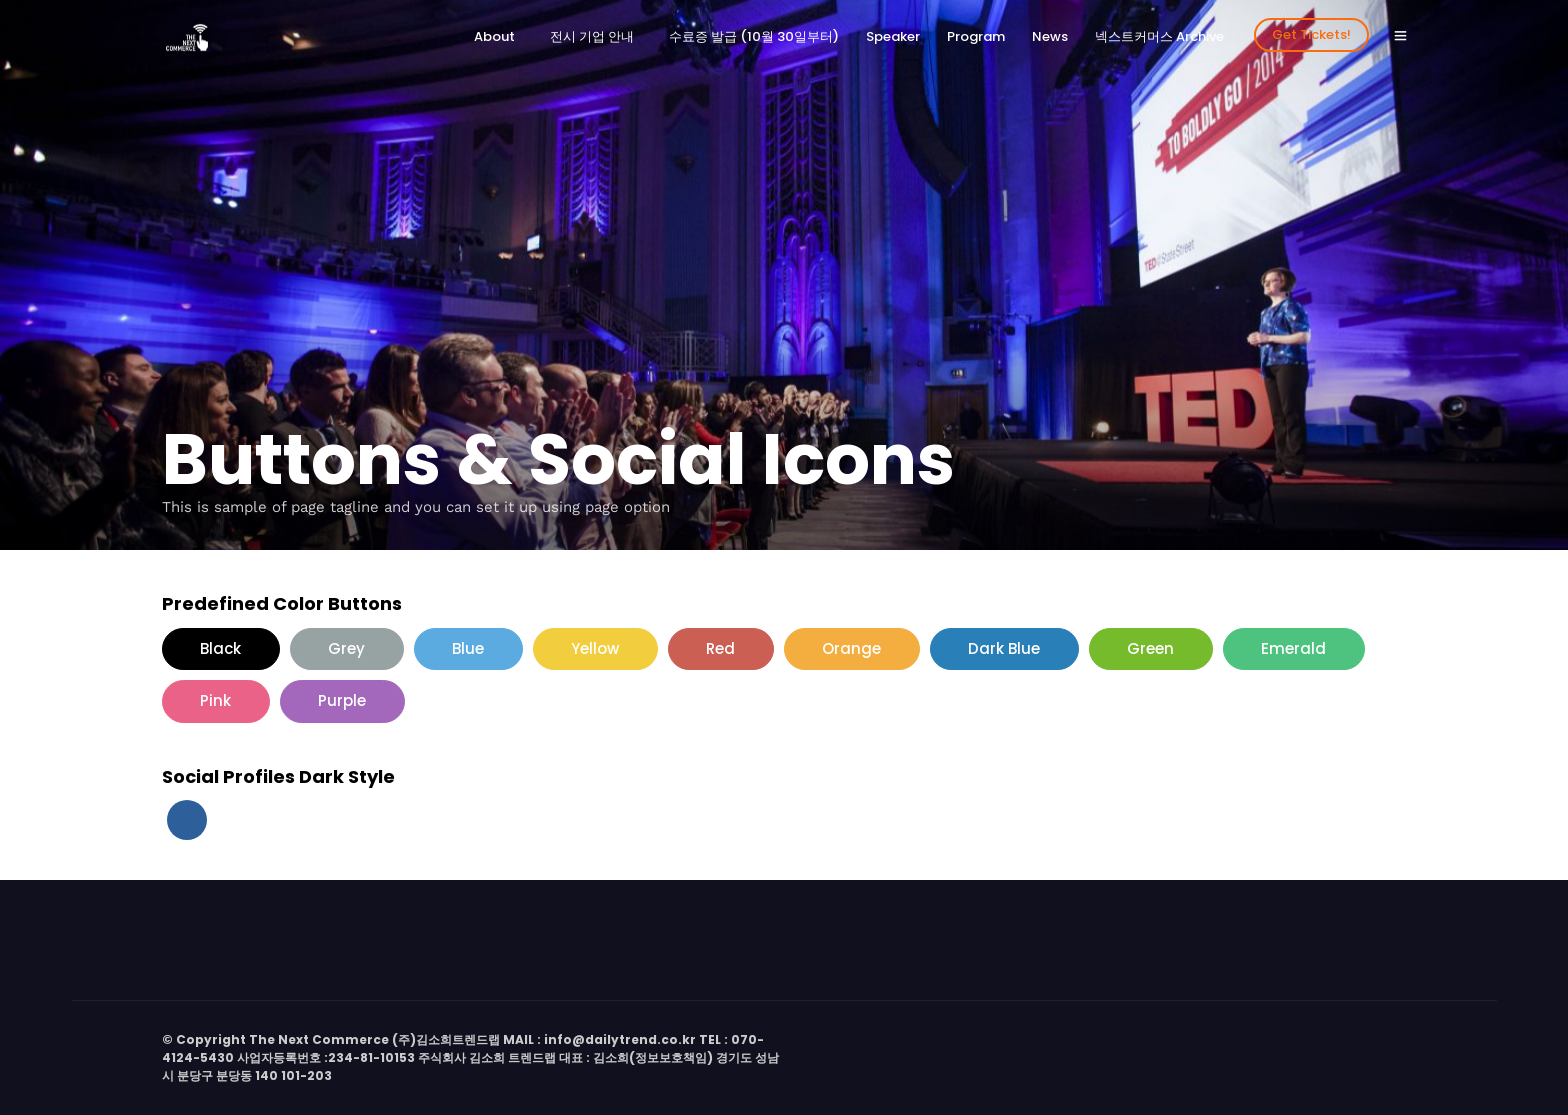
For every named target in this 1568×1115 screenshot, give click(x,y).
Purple (342, 700)
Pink (215, 700)
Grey (346, 648)
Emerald (1293, 648)
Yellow (595, 648)
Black (220, 648)
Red (720, 648)
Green (1150, 648)
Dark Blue (1004, 648)
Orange (851, 648)
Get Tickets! (1311, 34)
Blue (468, 648)
